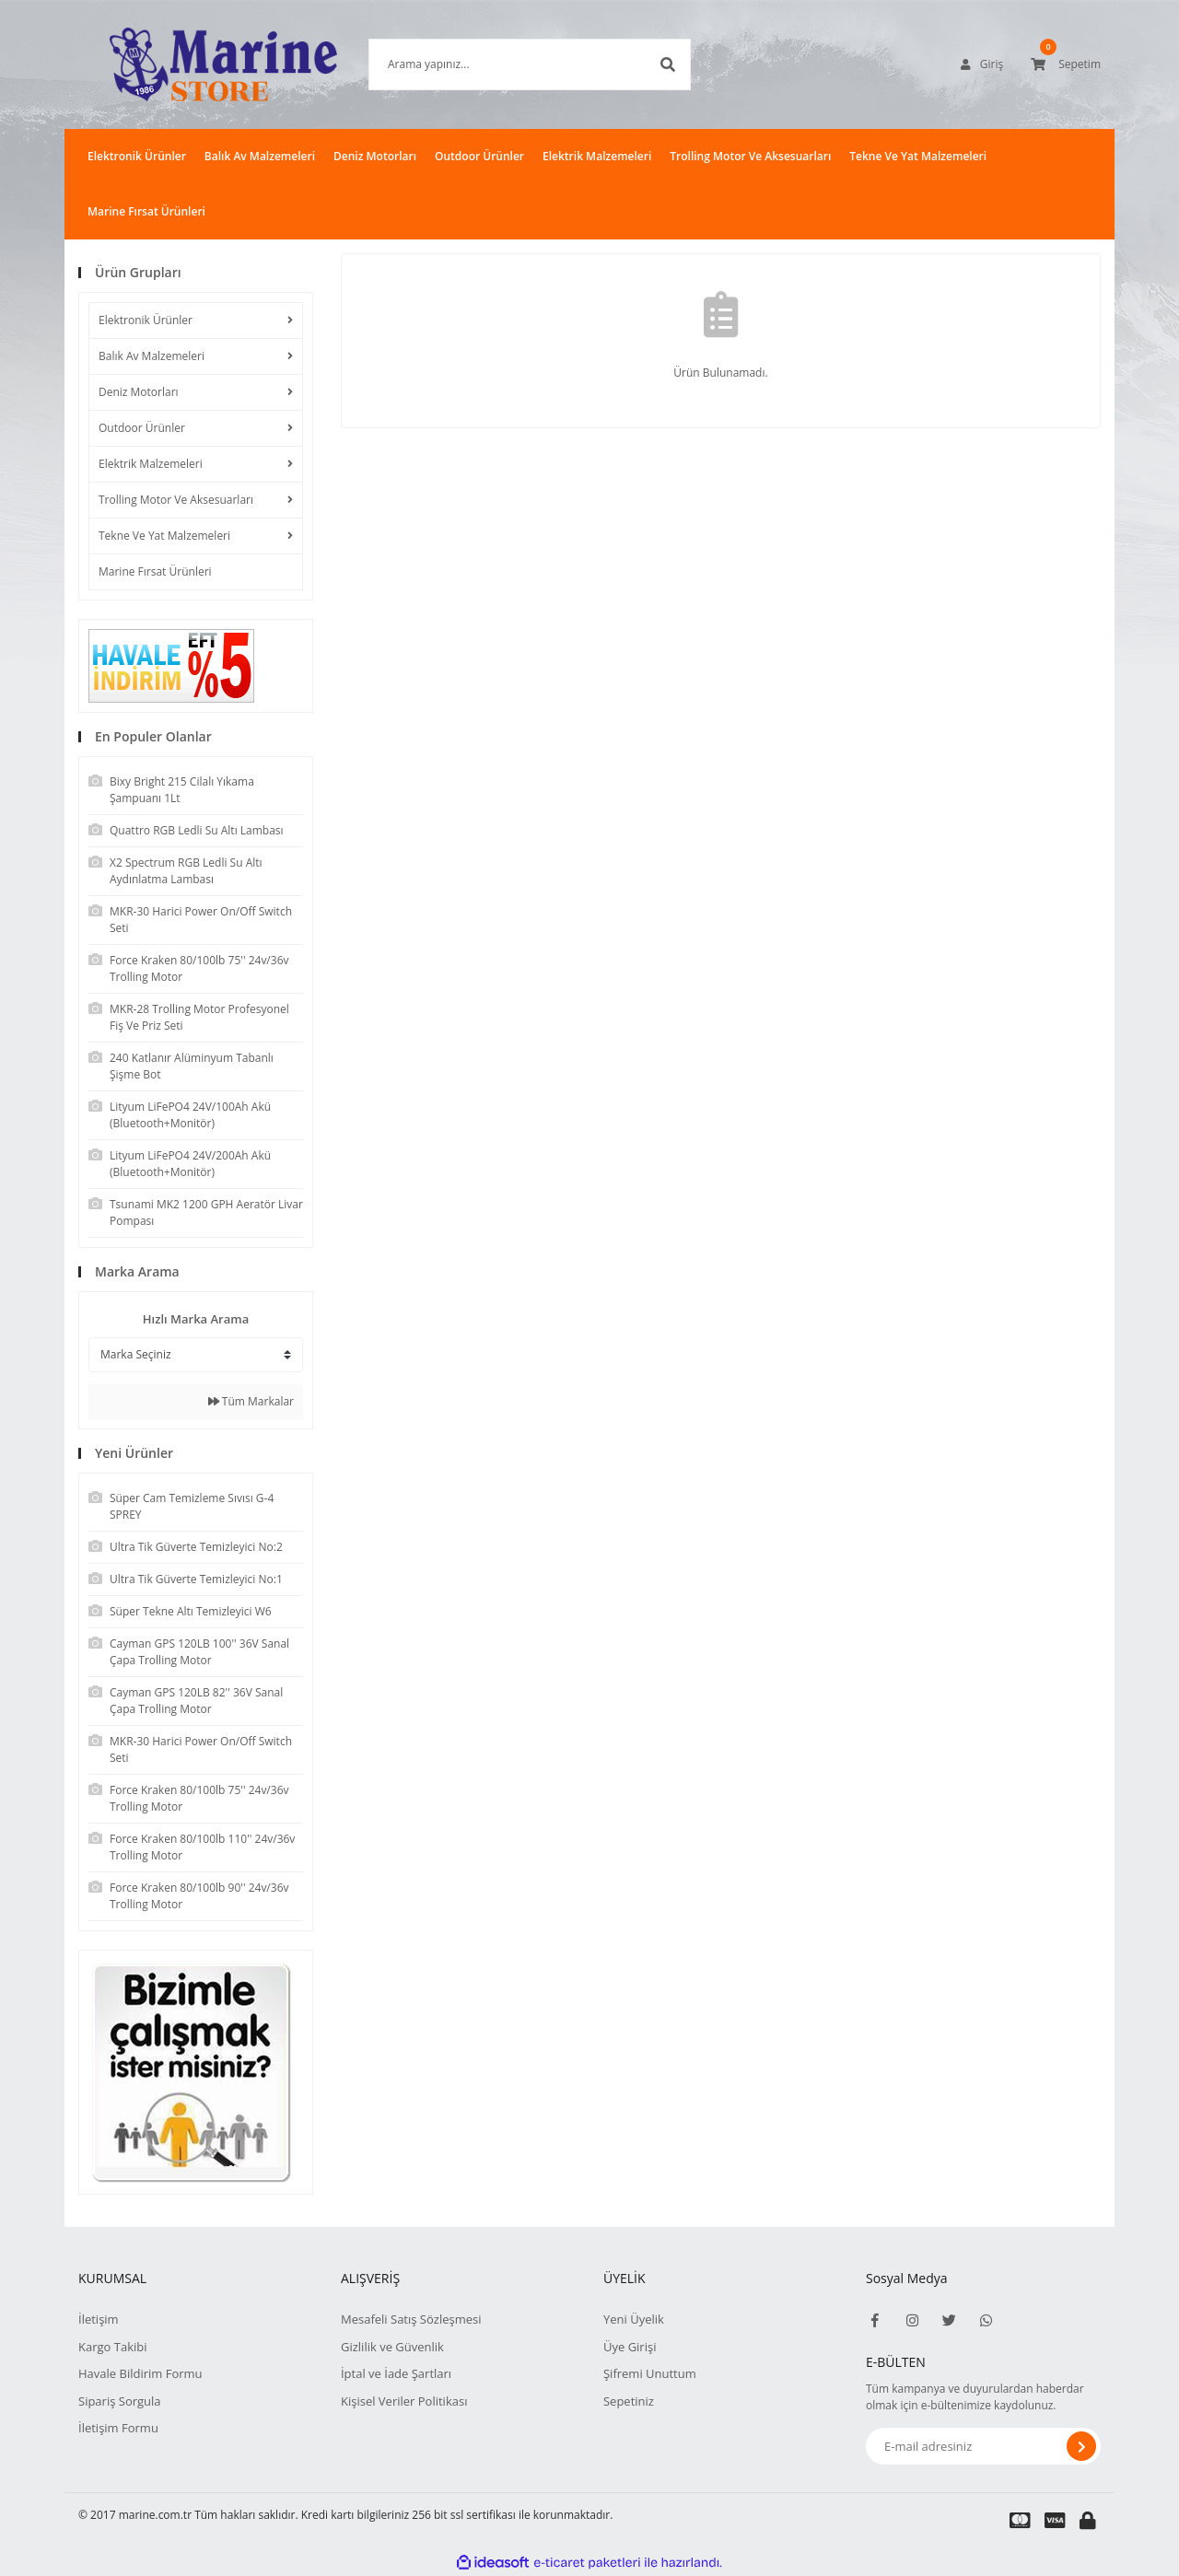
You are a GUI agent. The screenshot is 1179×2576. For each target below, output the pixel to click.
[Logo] (195, 64)
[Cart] (1066, 64)
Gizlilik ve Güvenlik (392, 2346)
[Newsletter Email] (983, 2446)
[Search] (502, 64)
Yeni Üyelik (633, 2319)
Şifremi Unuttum (649, 2373)
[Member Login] (982, 64)
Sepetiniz (628, 2401)
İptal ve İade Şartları (396, 2373)
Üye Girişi (629, 2346)
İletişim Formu (118, 2427)
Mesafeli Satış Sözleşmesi (411, 2319)
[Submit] (1081, 2446)
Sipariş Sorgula (119, 2401)
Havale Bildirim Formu (140, 2373)
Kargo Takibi (112, 2346)
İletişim (98, 2319)
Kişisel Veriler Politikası (404, 2401)
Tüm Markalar (251, 1401)
